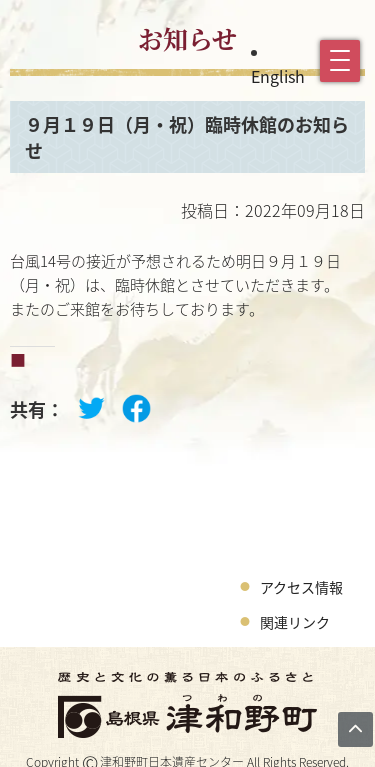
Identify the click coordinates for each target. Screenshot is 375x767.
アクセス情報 (301, 587)
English (278, 76)
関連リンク (295, 622)
